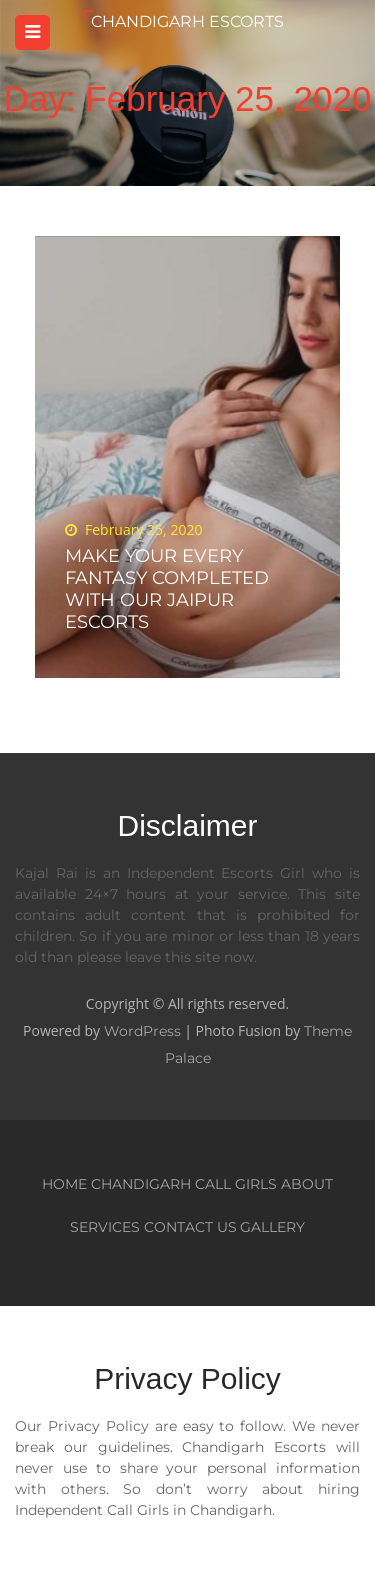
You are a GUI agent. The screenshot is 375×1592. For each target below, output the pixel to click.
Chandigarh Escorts (187, 21)
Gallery (272, 1227)
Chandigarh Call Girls (184, 1184)
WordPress (142, 1031)
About (307, 1184)
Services (105, 1227)
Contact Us (190, 1227)
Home (64, 1184)
